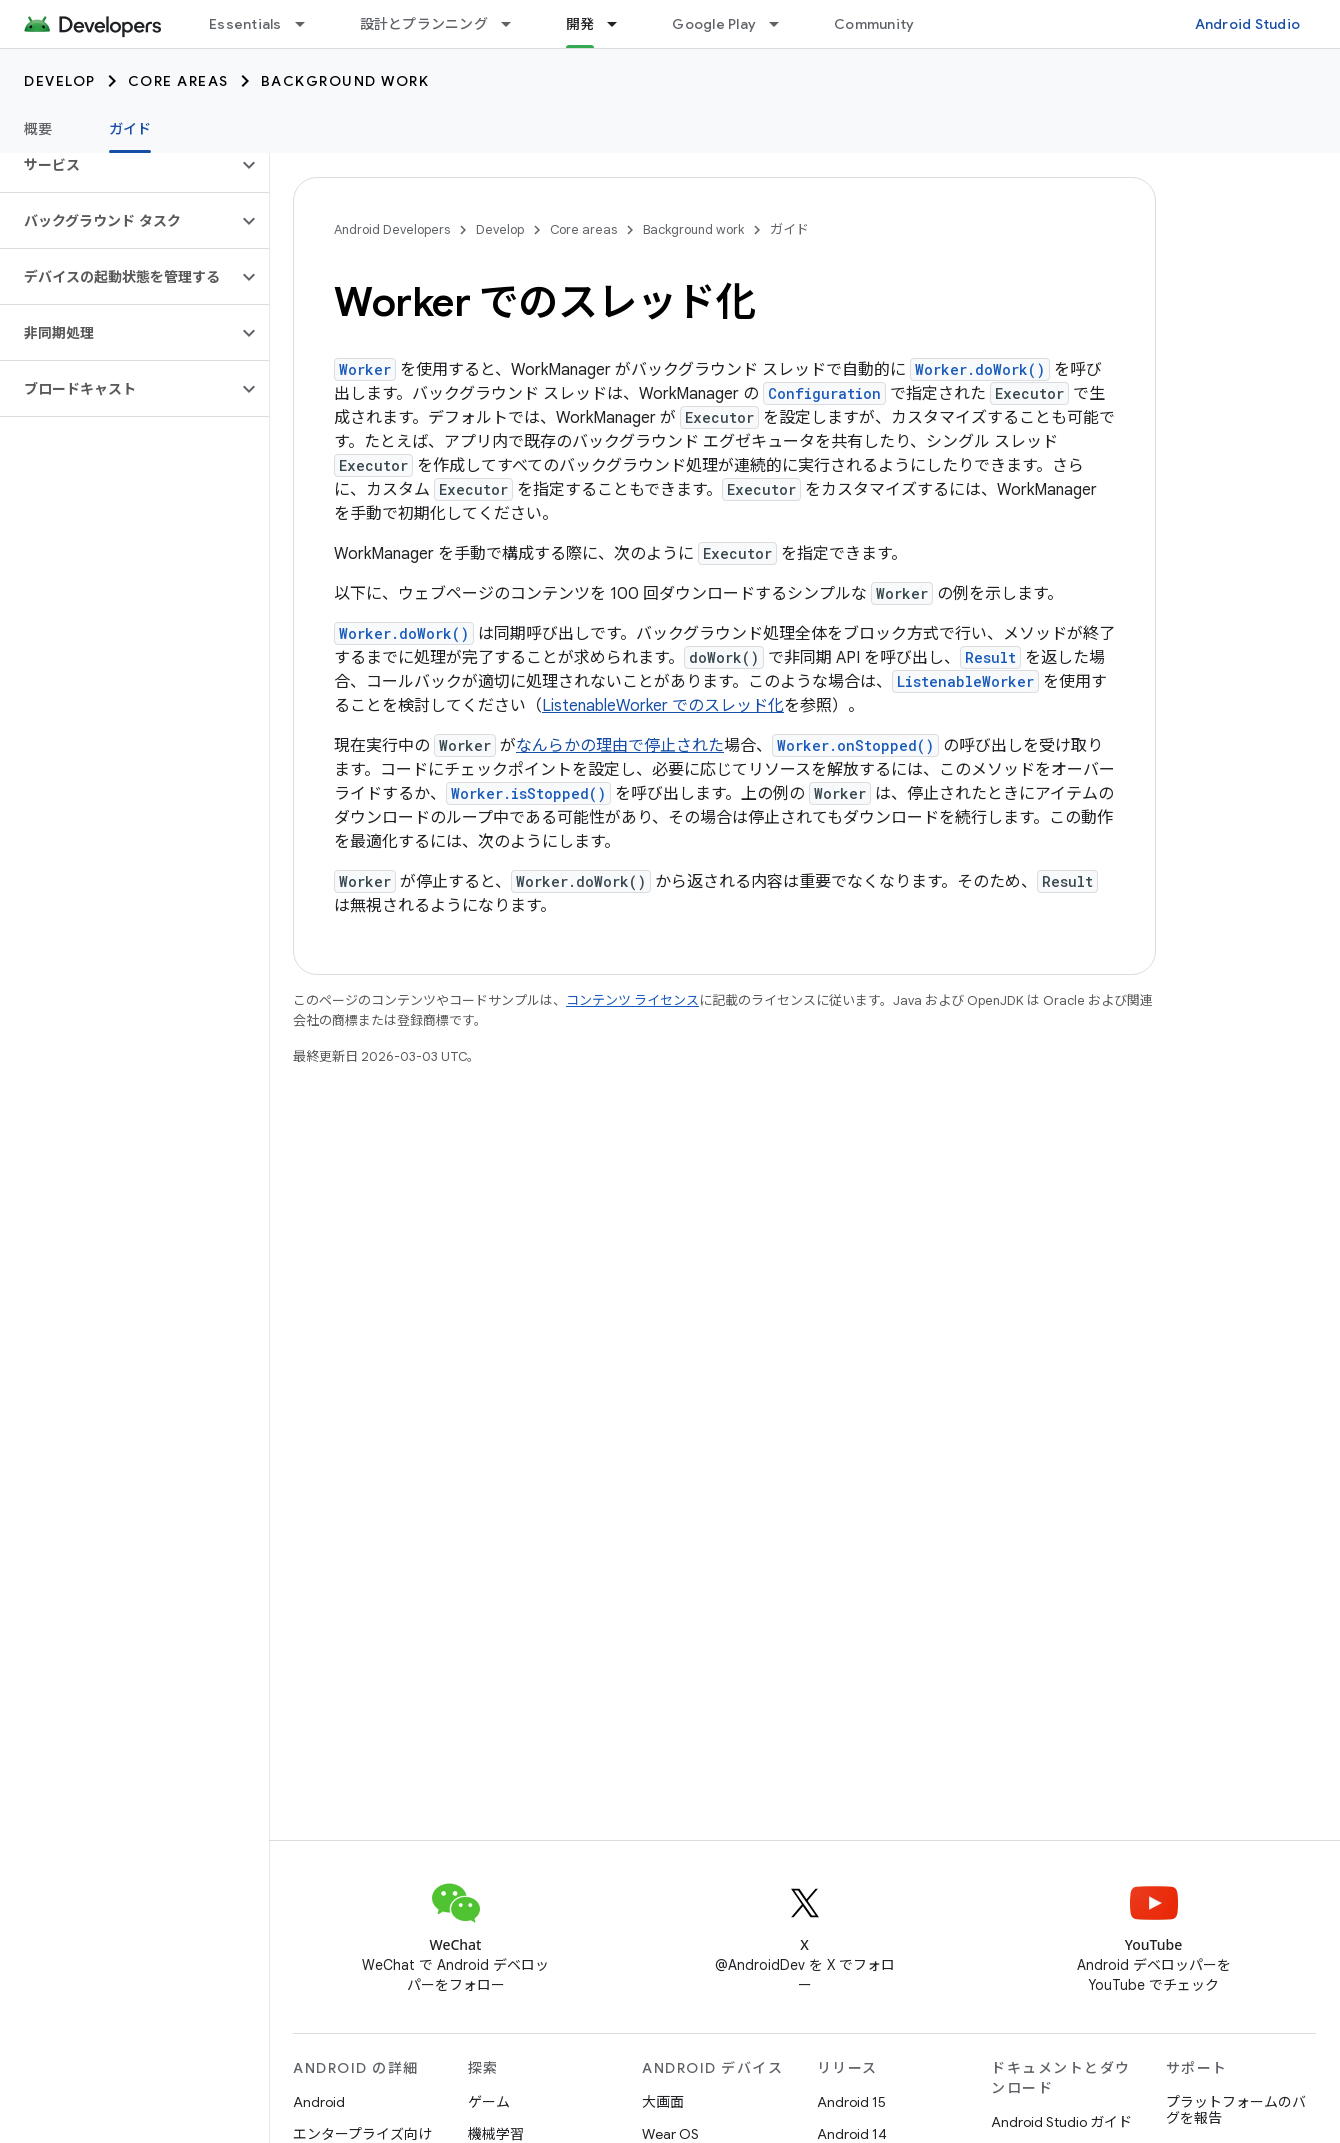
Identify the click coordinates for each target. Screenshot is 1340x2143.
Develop (60, 81)
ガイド (789, 229)
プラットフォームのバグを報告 (1236, 2110)
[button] (118, 165)
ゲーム (489, 2102)
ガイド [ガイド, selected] (130, 129)
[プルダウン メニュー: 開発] (621, 24)
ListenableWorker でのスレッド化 (663, 706)
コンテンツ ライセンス (632, 1000)
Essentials (245, 24)
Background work (345, 81)
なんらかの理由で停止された (620, 746)
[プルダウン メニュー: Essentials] (309, 24)
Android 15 (851, 2102)
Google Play (714, 24)
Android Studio (1248, 24)
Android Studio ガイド (1061, 2122)
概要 (38, 129)
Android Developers (392, 229)
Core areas (178, 81)
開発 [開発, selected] (580, 24)
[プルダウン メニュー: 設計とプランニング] (515, 24)
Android (319, 2102)
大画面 (663, 2102)
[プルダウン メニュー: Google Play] (783, 24)
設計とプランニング (424, 24)
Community (874, 24)
